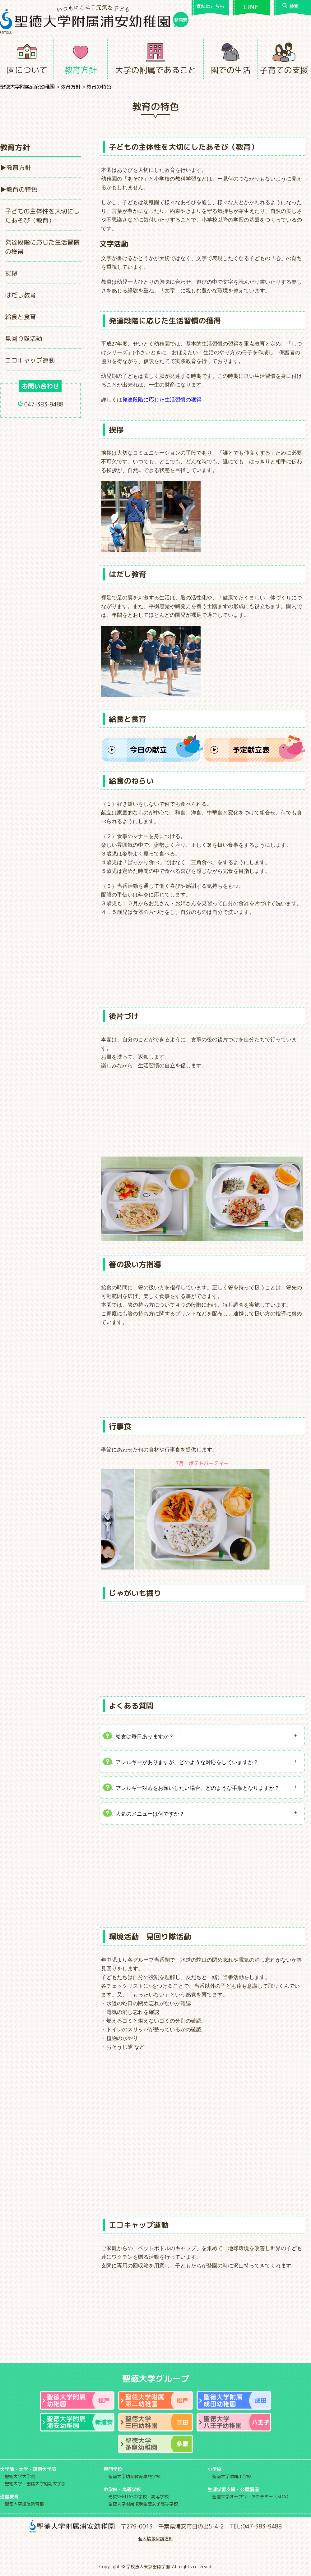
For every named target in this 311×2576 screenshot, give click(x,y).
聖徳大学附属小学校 (231, 2476)
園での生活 (230, 70)
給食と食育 (20, 316)
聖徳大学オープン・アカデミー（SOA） (251, 2497)
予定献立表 (251, 750)
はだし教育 (20, 295)
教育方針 (80, 70)
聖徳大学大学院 (20, 2476)
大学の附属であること (155, 70)
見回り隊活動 (23, 338)
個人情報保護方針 (155, 2539)
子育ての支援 (284, 70)
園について (27, 70)
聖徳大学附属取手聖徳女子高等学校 (143, 2504)
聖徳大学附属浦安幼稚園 (27, 86)
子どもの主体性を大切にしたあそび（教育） (42, 216)
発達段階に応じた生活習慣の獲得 (42, 247)
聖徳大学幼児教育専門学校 (134, 2476)
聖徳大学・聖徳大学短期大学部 (35, 2484)
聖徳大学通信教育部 (24, 2504)
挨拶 (11, 273)
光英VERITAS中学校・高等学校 (138, 2497)
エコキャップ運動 (30, 360)
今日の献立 (148, 750)
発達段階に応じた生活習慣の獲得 (162, 400)
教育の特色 (21, 189)
